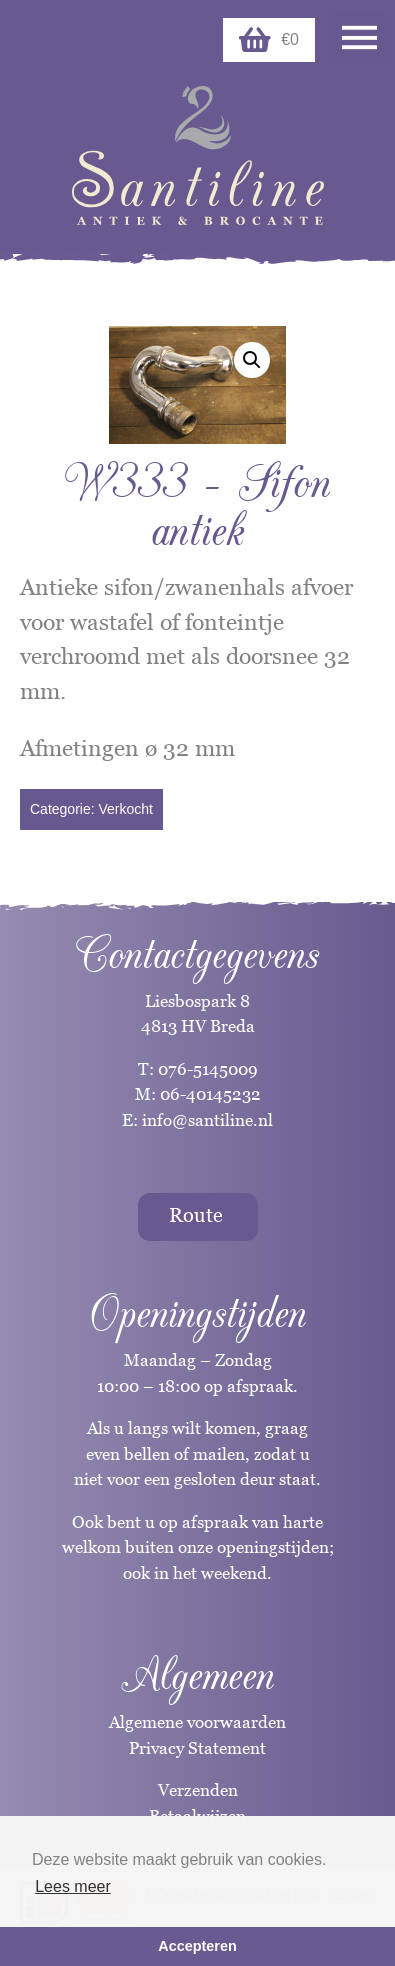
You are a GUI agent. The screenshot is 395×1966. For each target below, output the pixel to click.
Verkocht (125, 809)
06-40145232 (210, 1094)
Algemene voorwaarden (197, 1722)
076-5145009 (206, 1069)
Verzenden (198, 1790)
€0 (269, 40)
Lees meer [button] (73, 1886)
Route (196, 1215)
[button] (252, 360)
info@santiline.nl (207, 1120)
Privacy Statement (197, 1748)
